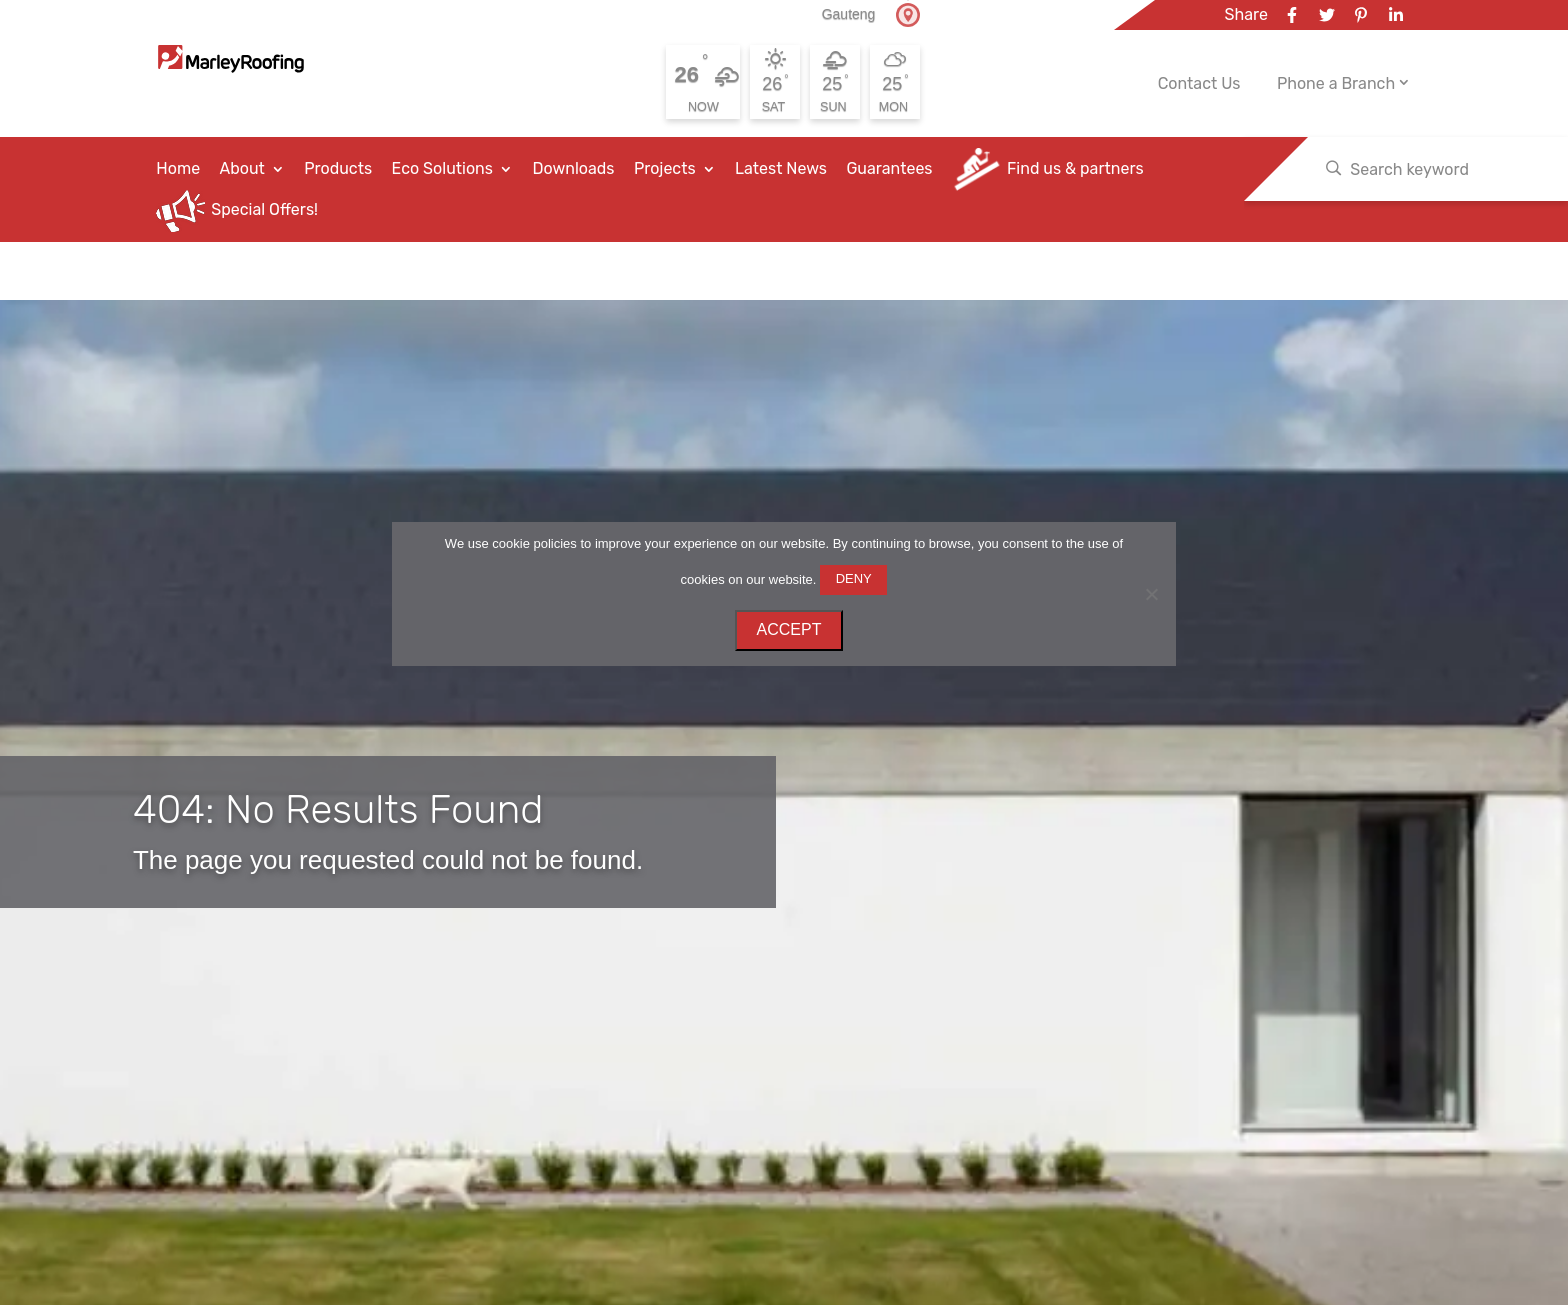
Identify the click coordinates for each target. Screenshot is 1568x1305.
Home (178, 169)
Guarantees (889, 169)
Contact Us (1199, 84)
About (242, 169)
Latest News (781, 169)
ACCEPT (789, 629)
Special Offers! (264, 210)
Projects (665, 169)
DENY (854, 578)
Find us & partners (1075, 169)
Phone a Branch (1336, 83)
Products (338, 169)
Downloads (573, 169)
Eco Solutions (442, 169)
